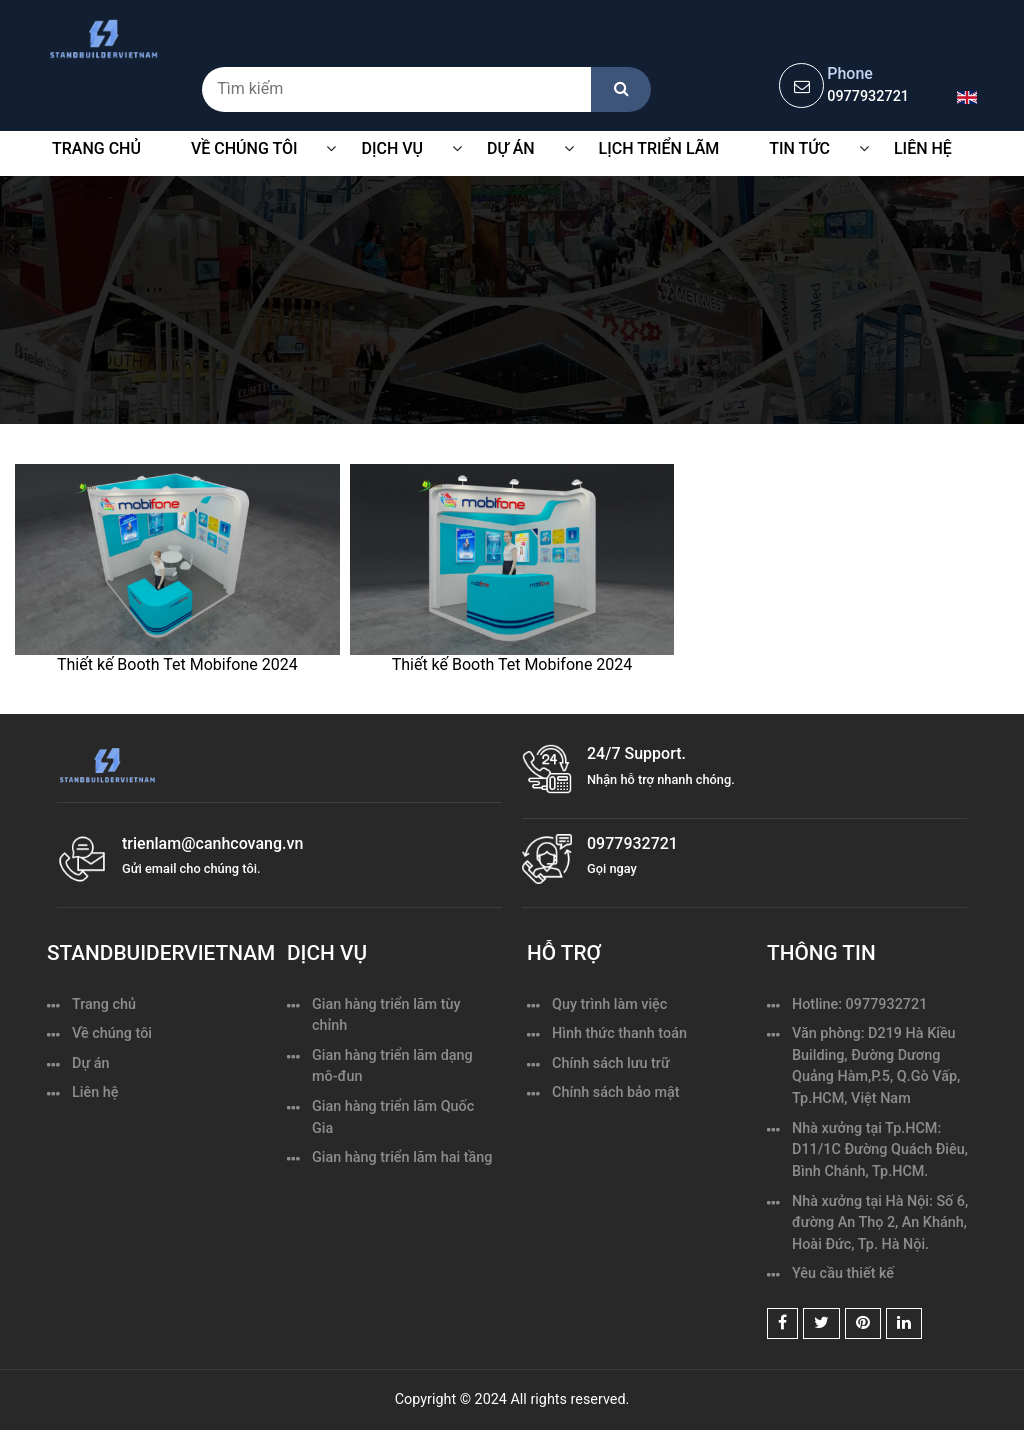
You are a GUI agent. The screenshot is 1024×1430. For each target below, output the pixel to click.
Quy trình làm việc (609, 1004)
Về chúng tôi (112, 1033)
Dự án (91, 1063)
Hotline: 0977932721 (859, 1004)
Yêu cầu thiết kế (843, 1273)
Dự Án (511, 148)
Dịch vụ (392, 148)
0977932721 (868, 96)
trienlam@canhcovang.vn (212, 843)
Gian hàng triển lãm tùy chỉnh (386, 1015)
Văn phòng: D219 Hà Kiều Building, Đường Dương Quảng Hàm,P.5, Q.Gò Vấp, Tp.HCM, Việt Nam (876, 1066)
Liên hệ (923, 148)
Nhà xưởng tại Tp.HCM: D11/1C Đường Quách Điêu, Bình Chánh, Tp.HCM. (880, 1150)
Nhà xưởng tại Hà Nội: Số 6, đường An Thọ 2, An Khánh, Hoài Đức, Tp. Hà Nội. (880, 1223)
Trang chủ (96, 148)
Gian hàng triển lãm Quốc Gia (393, 1117)
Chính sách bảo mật (616, 1092)
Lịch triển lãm (659, 148)
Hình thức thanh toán (619, 1033)
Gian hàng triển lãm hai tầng (402, 1157)
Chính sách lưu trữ (611, 1063)
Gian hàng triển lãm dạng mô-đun (392, 1066)
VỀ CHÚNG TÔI (244, 148)
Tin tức (799, 148)
